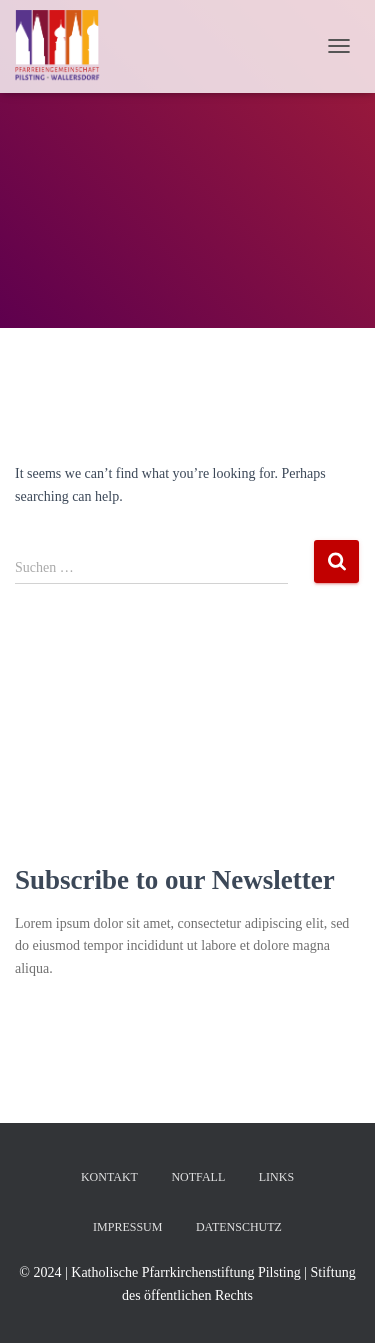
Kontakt (109, 1177)
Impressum (127, 1227)
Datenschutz (239, 1227)
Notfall (198, 1177)
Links (276, 1177)
